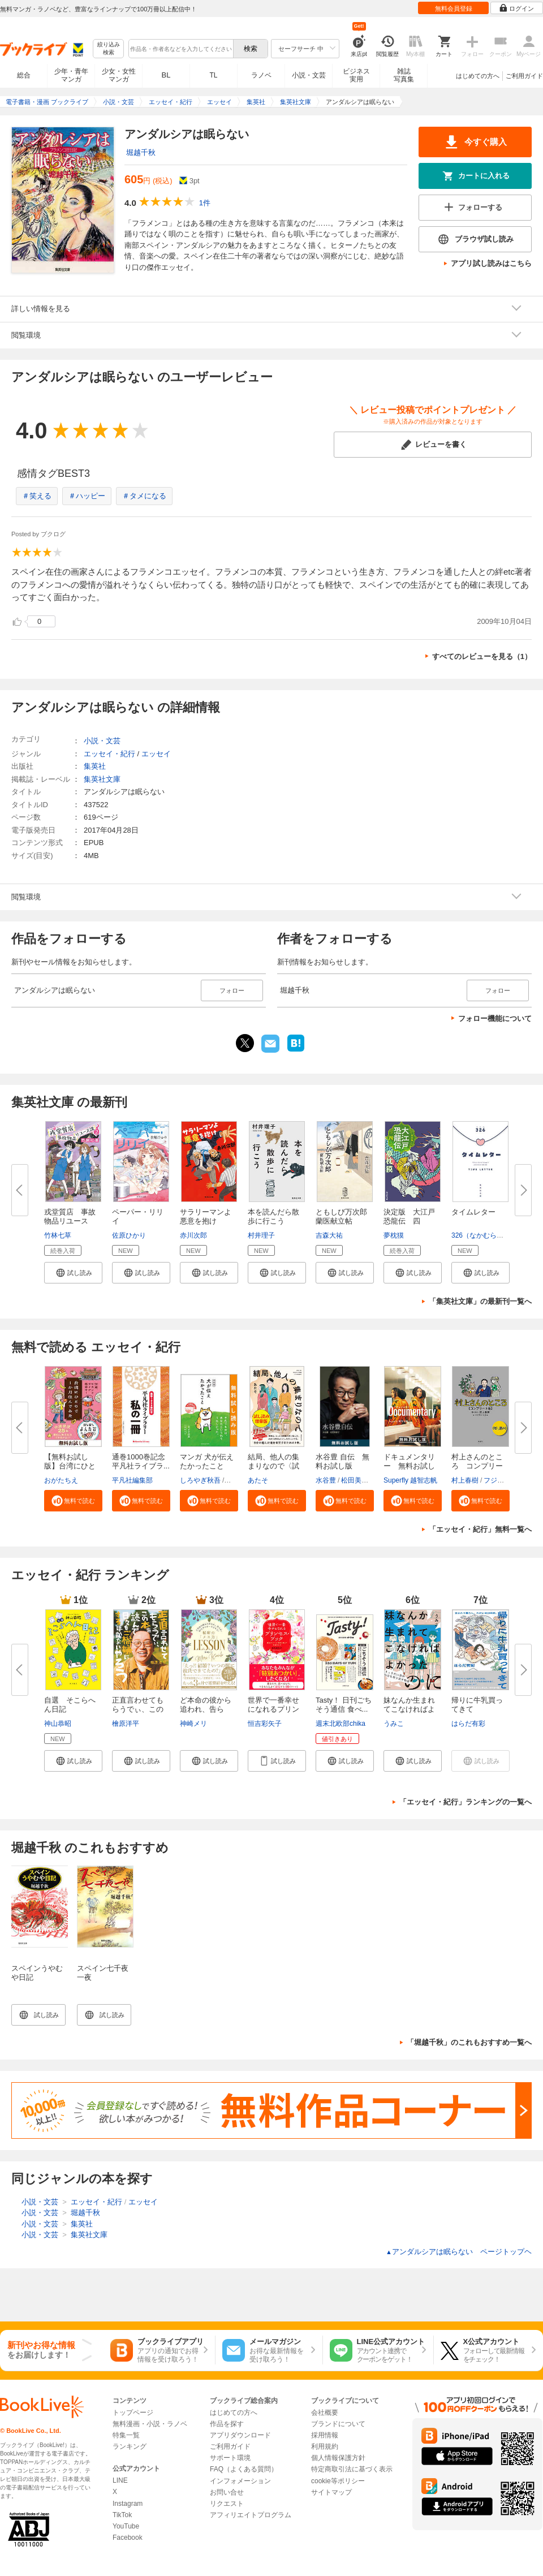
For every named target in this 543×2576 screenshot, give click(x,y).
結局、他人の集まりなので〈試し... (273, 1466)
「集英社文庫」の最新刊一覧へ (480, 1301)
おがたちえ (61, 1480)
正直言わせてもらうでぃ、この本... (137, 1709)
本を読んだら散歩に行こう (273, 1216)
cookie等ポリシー (338, 2481)
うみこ (393, 1724)
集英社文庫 (102, 779)
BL (166, 75)
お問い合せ (227, 2492)
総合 (24, 75)
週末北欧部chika (340, 1724)
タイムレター (473, 1212)
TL (213, 75)
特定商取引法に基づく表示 (352, 2469)
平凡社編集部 (132, 1480)
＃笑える (36, 496)
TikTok (122, 2515)
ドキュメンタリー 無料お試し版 (409, 1466)
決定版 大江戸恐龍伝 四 (409, 1216)
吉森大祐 (329, 1235)
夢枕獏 (393, 1235)
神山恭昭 (57, 1724)
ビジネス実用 (356, 75)
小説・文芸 (309, 75)
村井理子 (261, 1235)
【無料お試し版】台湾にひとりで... (70, 1466)
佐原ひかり (129, 1235)
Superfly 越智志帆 (410, 1480)
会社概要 (324, 2412)
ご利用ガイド (524, 75)
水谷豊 (326, 1480)
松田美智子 (358, 1480)
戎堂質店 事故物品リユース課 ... (70, 1221)
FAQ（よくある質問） (244, 2469)
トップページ (133, 2412)
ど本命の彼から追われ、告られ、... (205, 1709)
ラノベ (261, 75)
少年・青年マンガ (71, 75)
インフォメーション (240, 2481)
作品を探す (227, 2424)
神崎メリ (193, 1724)
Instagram (128, 2504)
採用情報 (324, 2435)
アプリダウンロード (240, 2435)
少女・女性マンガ (119, 75)
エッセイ (156, 753)
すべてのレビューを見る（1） (482, 656)
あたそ (258, 1480)
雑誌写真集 (404, 75)
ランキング (129, 2446)
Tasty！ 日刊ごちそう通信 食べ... (344, 1704)
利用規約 (324, 2446)
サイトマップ (331, 2492)
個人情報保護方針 (338, 2458)
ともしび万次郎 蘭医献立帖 (345, 1216)
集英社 (95, 766)
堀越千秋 (141, 152)
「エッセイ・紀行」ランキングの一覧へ (465, 1802)
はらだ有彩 (468, 1724)
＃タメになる (144, 496)
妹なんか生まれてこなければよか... (409, 1709)
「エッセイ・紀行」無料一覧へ (480, 1529)
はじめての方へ (477, 75)
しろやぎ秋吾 (200, 1480)
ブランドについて (338, 2424)
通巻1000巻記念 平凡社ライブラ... (142, 1461)
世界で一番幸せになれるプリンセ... (273, 1709)
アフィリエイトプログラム (250, 2515)
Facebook (128, 2537)
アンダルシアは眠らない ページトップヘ (459, 2251)
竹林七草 (57, 1235)
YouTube (126, 2526)
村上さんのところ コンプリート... (477, 1466)
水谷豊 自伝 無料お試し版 (342, 1461)
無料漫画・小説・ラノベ (150, 2424)
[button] (73, 1272)
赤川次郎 (193, 1235)
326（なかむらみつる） (487, 1235)
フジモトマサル (507, 1480)
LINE (120, 2480)
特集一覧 (126, 2435)
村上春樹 (465, 1480)
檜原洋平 (125, 1724)
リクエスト (227, 2504)
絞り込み (108, 49)
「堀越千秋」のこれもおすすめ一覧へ (469, 2042)
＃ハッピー (86, 496)
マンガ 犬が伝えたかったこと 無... (207, 1466)
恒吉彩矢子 (265, 1724)
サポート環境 (230, 2458)
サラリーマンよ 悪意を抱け (209, 1216)
